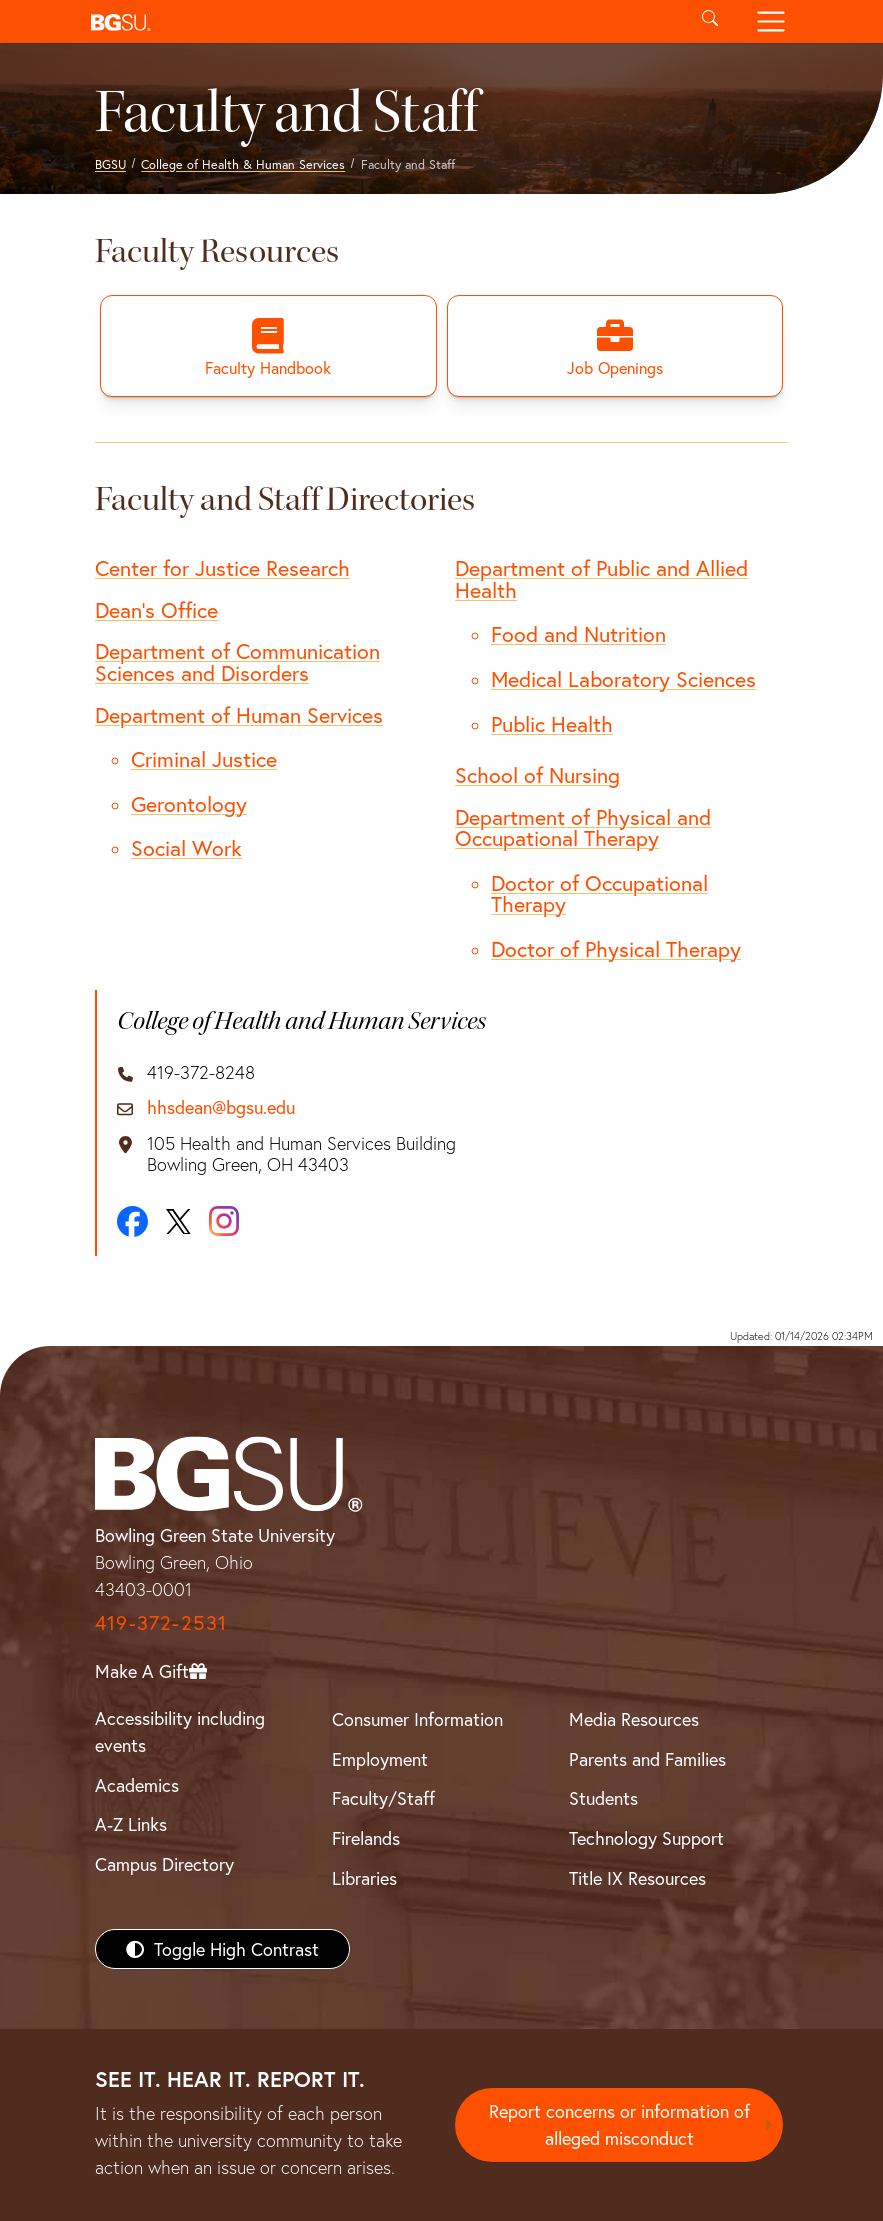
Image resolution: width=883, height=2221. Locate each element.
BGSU (110, 164)
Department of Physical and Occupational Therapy (583, 828)
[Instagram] (224, 1221)
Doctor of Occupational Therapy (599, 894)
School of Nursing (537, 775)
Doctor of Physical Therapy (616, 949)
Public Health (552, 724)
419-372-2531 (161, 1622)
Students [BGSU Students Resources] (603, 1798)
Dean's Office (156, 610)
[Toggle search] (710, 21)
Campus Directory (164, 1864)
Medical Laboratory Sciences (623, 679)
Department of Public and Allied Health (601, 579)
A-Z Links (131, 1824)
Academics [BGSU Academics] (137, 1785)
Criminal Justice (204, 759)
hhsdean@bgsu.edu (221, 1108)
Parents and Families (647, 1759)
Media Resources (634, 1719)
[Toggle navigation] (771, 21)
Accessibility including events (180, 1731)
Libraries (364, 1878)
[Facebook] (132, 1221)
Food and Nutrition (578, 634)
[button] (381, 21)
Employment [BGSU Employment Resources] (380, 1759)
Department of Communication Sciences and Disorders (237, 662)
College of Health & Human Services (243, 164)
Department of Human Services (239, 715)
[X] (178, 1222)
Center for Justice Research (222, 568)
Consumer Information (417, 1719)
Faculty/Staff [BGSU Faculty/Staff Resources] (383, 1798)
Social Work (186, 848)
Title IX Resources (637, 1878)
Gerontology (189, 804)
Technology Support (646, 1838)
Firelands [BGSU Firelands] (366, 1838)
